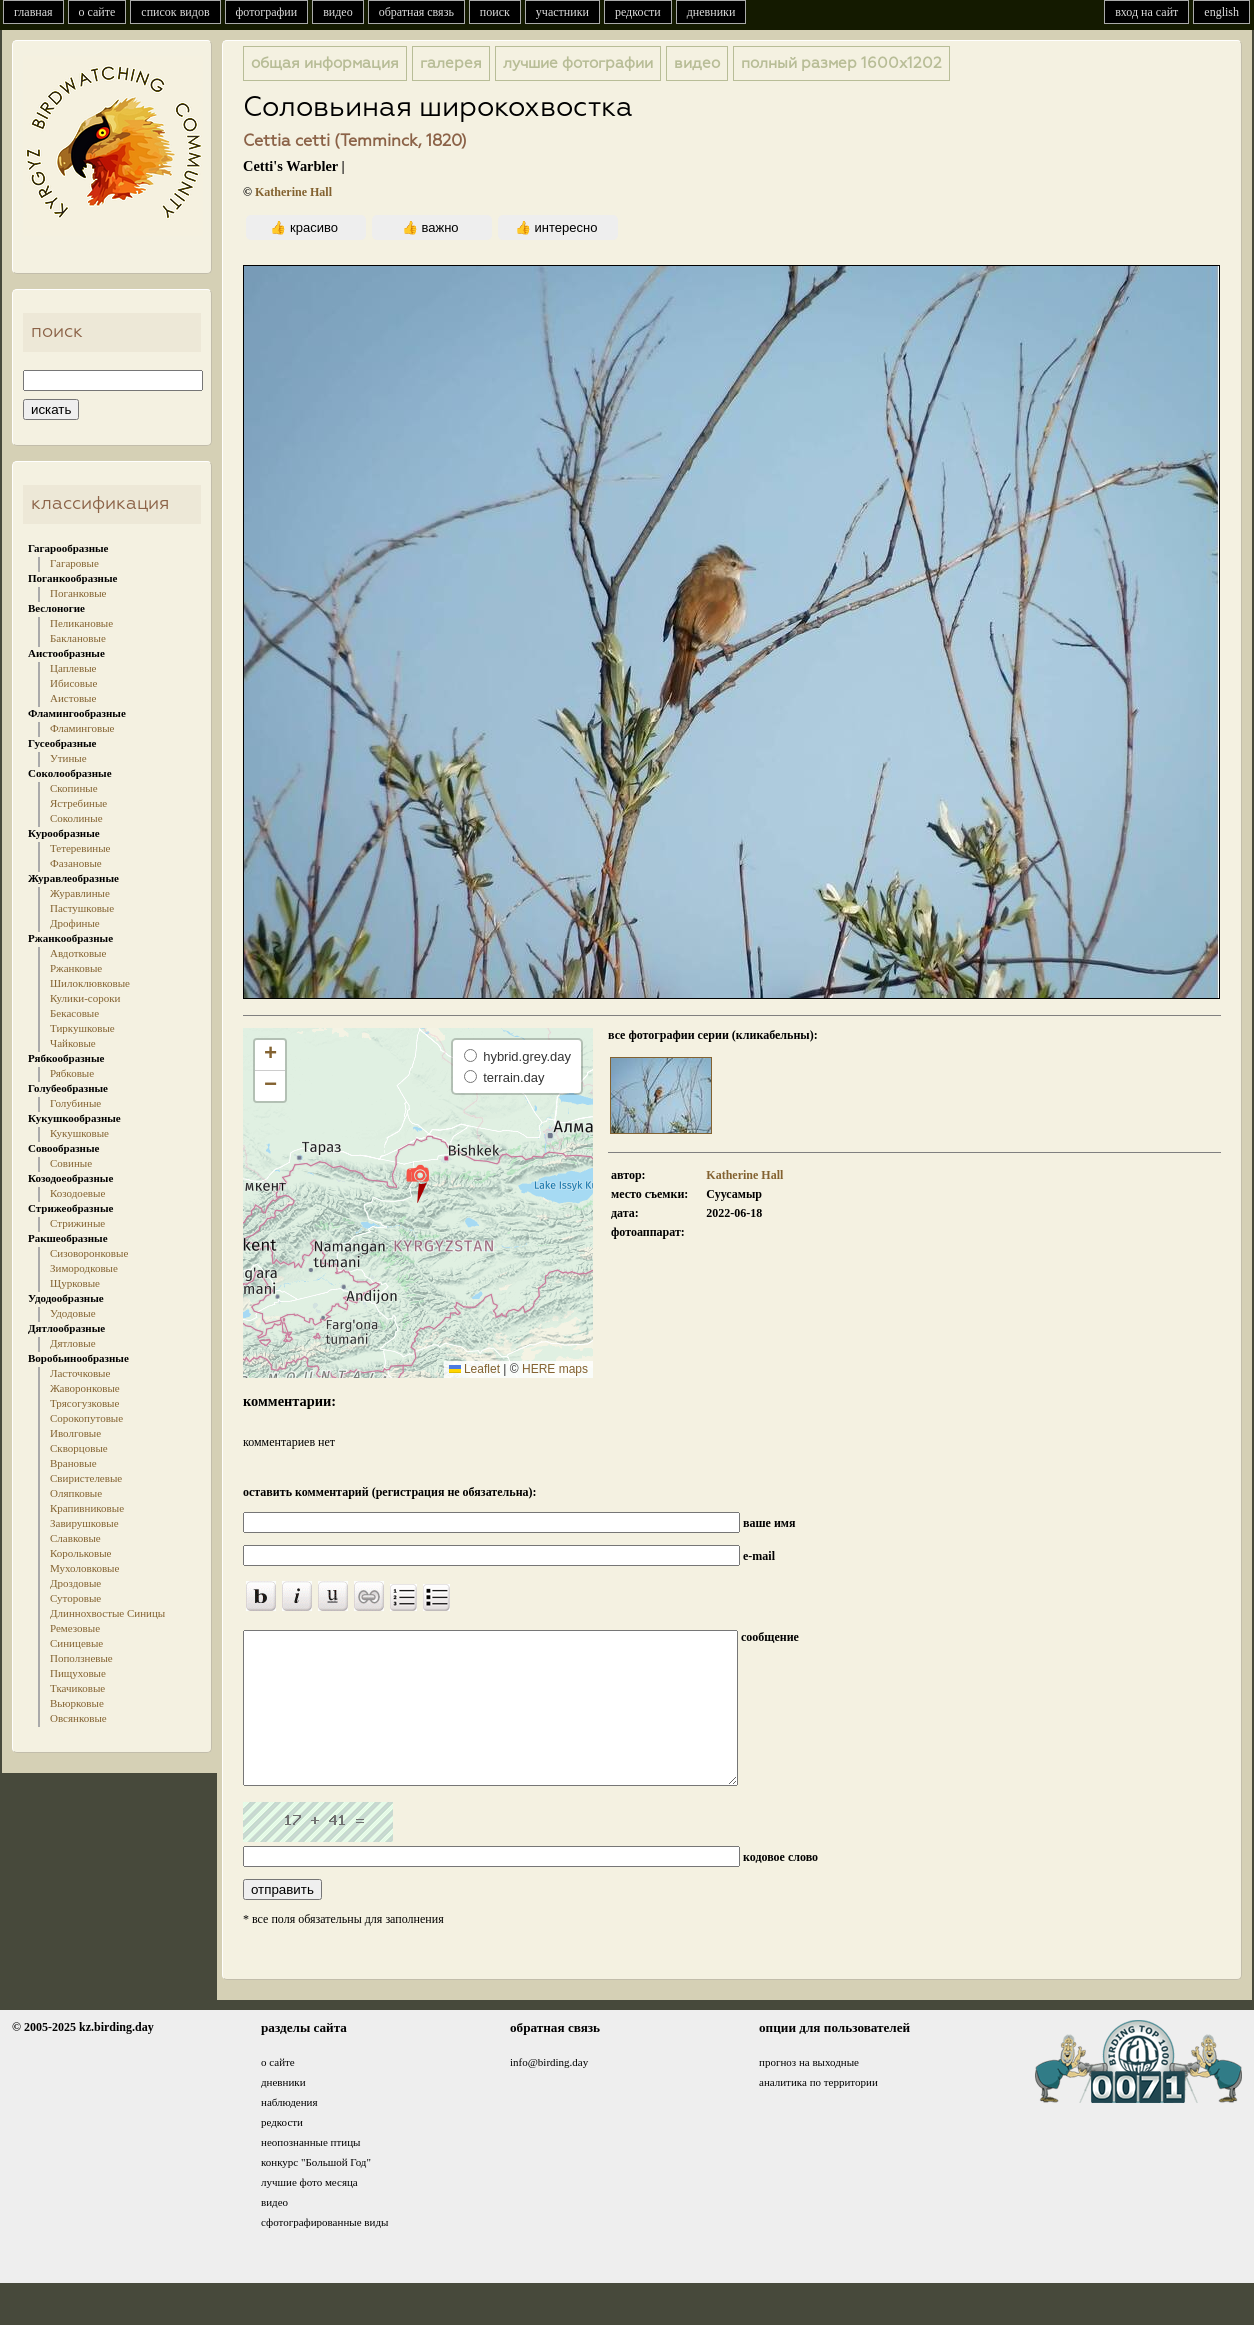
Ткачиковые (77, 1688)
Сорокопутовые (86, 1418)
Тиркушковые (82, 1028)
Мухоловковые (84, 1568)
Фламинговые (82, 728)
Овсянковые (78, 1718)
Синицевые (76, 1643)
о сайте (97, 12)
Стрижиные (77, 1223)
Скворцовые (79, 1448)
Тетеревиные (80, 848)
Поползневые (81, 1658)
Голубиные (75, 1103)
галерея (451, 63)
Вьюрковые (77, 1703)
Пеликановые (81, 623)
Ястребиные (78, 803)
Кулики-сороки (85, 998)
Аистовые (73, 698)
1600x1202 (841, 63)
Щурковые (75, 1283)
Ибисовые (73, 683)
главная (33, 12)
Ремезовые (75, 1628)
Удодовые (73, 1313)
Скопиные (74, 788)
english (1221, 12)
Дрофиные (75, 923)
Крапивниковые (87, 1508)
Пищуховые (78, 1673)
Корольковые (80, 1553)
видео (338, 12)
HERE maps (555, 1369)
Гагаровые (74, 563)
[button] (417, 1183)
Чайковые (73, 1043)
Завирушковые (84, 1523)
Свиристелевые (86, 1478)
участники (562, 12)
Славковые (75, 1538)
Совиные (71, 1163)
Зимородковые (84, 1268)
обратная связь (416, 12)
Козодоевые (77, 1193)
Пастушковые (82, 908)
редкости (638, 12)
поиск (495, 12)
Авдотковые (78, 953)
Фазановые (76, 863)
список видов (175, 12)
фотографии (267, 12)
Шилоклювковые (90, 983)
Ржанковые (76, 968)
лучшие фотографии (578, 63)
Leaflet (474, 1369)
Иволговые (75, 1433)
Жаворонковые (85, 1388)
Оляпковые (76, 1493)
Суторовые (75, 1598)
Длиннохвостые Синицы (107, 1613)
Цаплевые (73, 668)
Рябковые (72, 1073)
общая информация (325, 63)
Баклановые (78, 638)
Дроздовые (75, 1583)
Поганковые (78, 593)
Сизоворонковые (89, 1253)
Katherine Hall (293, 192)
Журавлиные (80, 893)
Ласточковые (80, 1373)
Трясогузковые (84, 1403)
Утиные (68, 758)
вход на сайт (1146, 12)
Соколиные (76, 818)
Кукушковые (79, 1133)
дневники (711, 12)
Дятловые (73, 1343)
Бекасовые (74, 1013)
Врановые (73, 1463)
